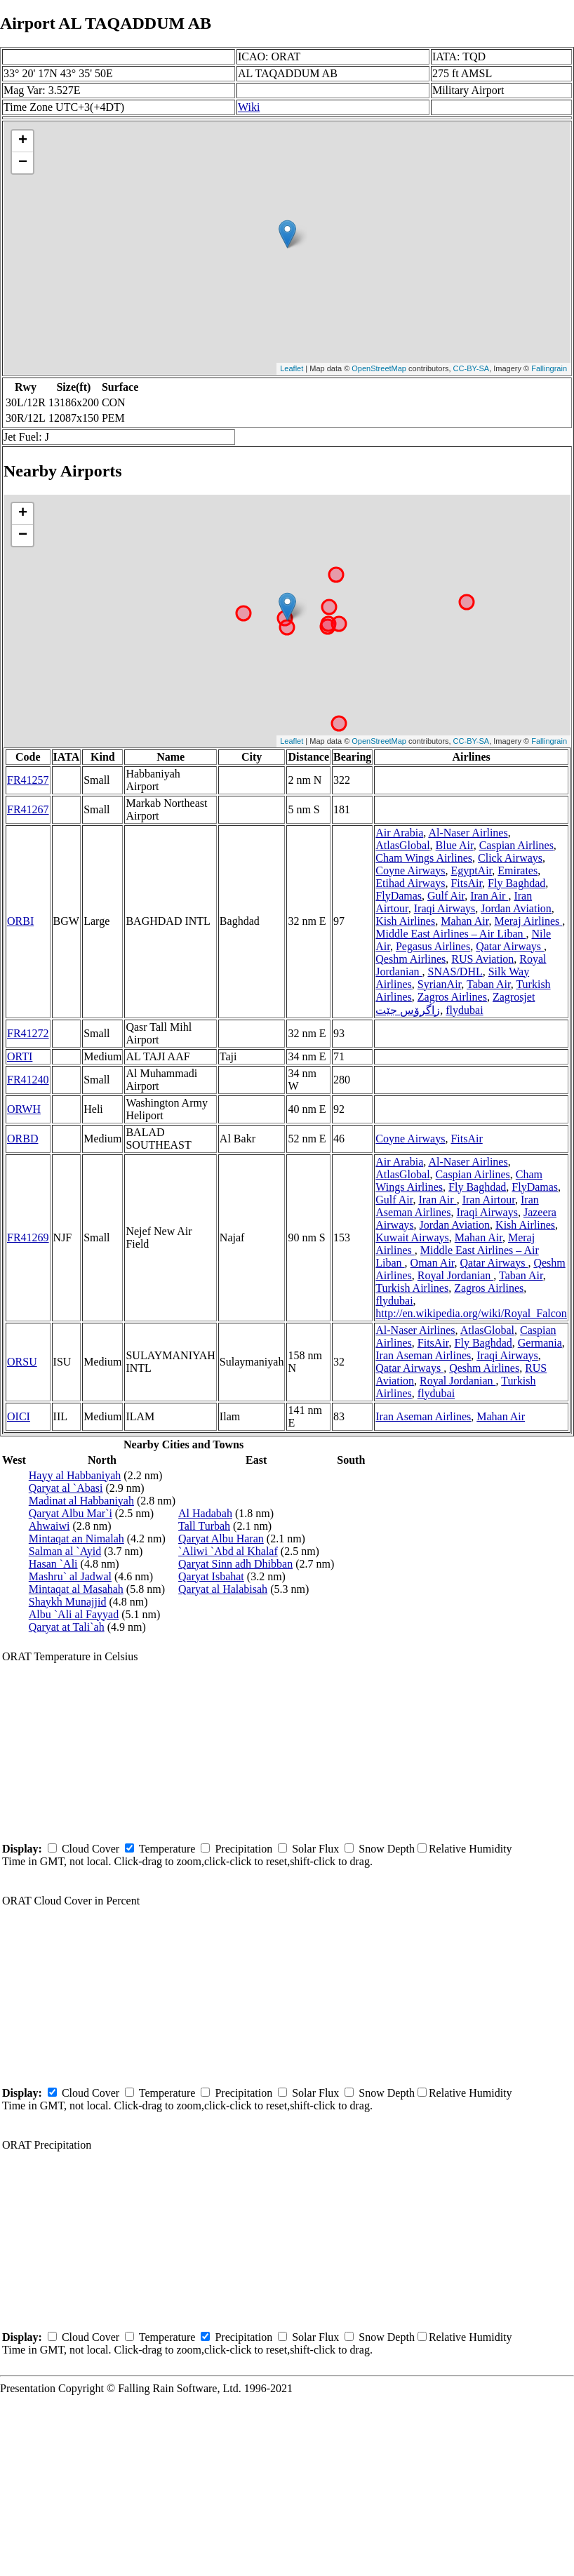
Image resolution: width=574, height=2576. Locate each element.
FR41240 (28, 1080)
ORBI (20, 921)
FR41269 (28, 1237)
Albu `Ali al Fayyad (74, 1614)
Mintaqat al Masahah (76, 1589)
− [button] (22, 162)
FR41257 (28, 780)
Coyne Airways (410, 870)
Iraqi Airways (445, 908)
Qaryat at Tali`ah (67, 1627)
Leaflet (291, 368)
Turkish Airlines (411, 1288)
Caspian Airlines (516, 845)
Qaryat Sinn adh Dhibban (235, 1564)
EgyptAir (471, 870)
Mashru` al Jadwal (70, 1576)
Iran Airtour (488, 1200)
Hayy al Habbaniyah (75, 1475)
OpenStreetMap (379, 368)
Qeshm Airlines (410, 959)
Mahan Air (464, 921)
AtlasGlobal (402, 845)
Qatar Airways (510, 946)
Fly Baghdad (516, 883)
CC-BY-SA (471, 368)
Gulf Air (446, 896)
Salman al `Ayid (65, 1551)
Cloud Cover (90, 1849)
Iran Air (489, 896)
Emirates (518, 870)
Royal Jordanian (455, 1275)
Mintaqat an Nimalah (76, 1538)
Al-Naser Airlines (467, 833)
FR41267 (28, 809)
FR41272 (28, 1033)
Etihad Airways (410, 883)
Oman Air (433, 1263)
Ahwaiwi (49, 1526)
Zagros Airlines (452, 997)
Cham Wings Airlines (423, 858)
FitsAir (466, 883)
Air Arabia (399, 833)
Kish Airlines (405, 921)
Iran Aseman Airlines (423, 1355)
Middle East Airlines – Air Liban (450, 934)
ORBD (22, 1138)
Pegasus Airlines (433, 946)
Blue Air (455, 845)
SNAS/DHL (454, 971)
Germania (540, 1343)
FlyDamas (398, 896)
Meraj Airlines (528, 921)
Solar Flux (315, 1849)
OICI (18, 1416)
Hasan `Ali (53, 1564)
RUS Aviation (482, 959)
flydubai (464, 1010)
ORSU (22, 1362)
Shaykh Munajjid (68, 1602)
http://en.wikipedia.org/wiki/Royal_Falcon (471, 1313)
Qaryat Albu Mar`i (70, 1513)
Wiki (249, 107)
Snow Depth (387, 1849)
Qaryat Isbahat (211, 1576)
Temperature (167, 1849)
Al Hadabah (205, 1513)
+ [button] (22, 141)
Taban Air (489, 984)
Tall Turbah (204, 1526)
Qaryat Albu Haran (221, 1538)
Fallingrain (549, 368)
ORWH (24, 1109)
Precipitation (243, 1849)
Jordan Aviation (516, 908)
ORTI (19, 1056)
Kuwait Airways (411, 1237)
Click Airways (510, 858)
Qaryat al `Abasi (66, 1488)
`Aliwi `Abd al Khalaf (228, 1551)
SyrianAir (439, 984)
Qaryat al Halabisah (222, 1589)
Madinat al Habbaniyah (81, 1501)
